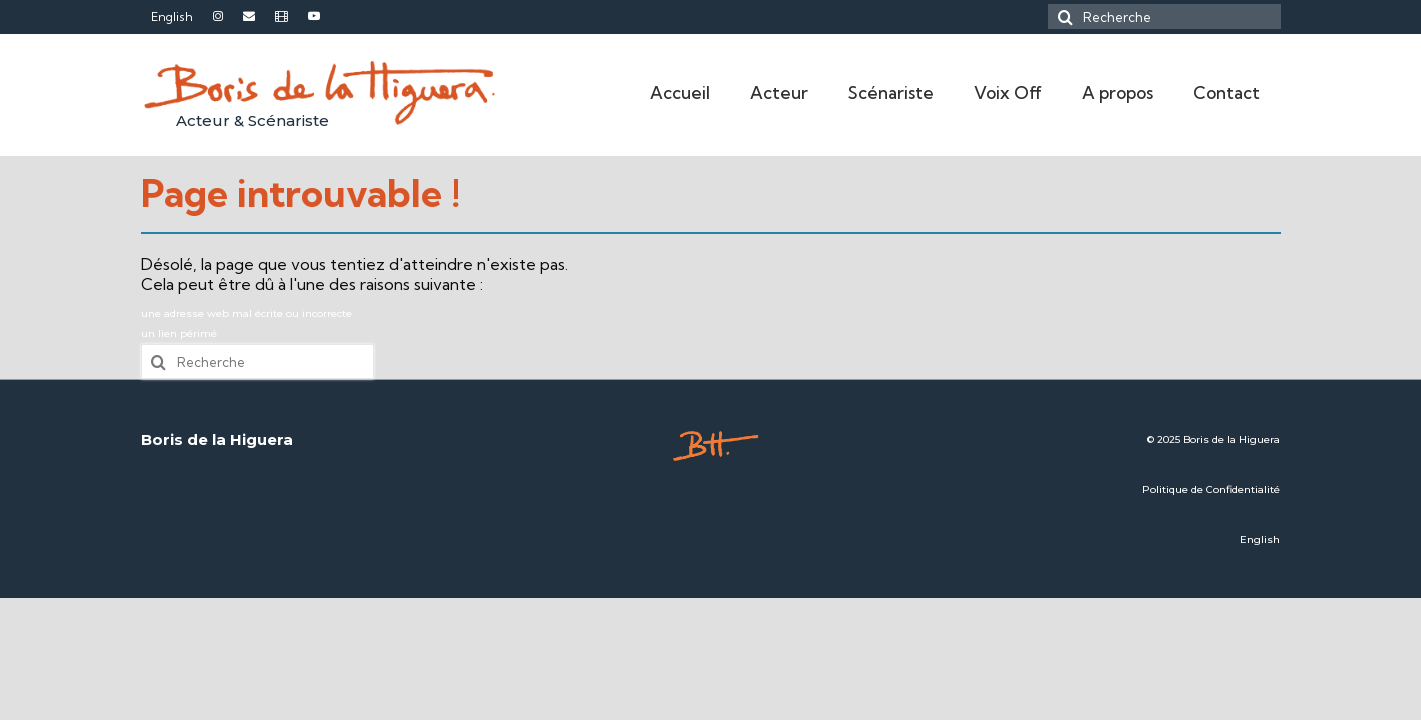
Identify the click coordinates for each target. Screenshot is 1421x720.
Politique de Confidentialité (1211, 489)
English (1260, 539)
